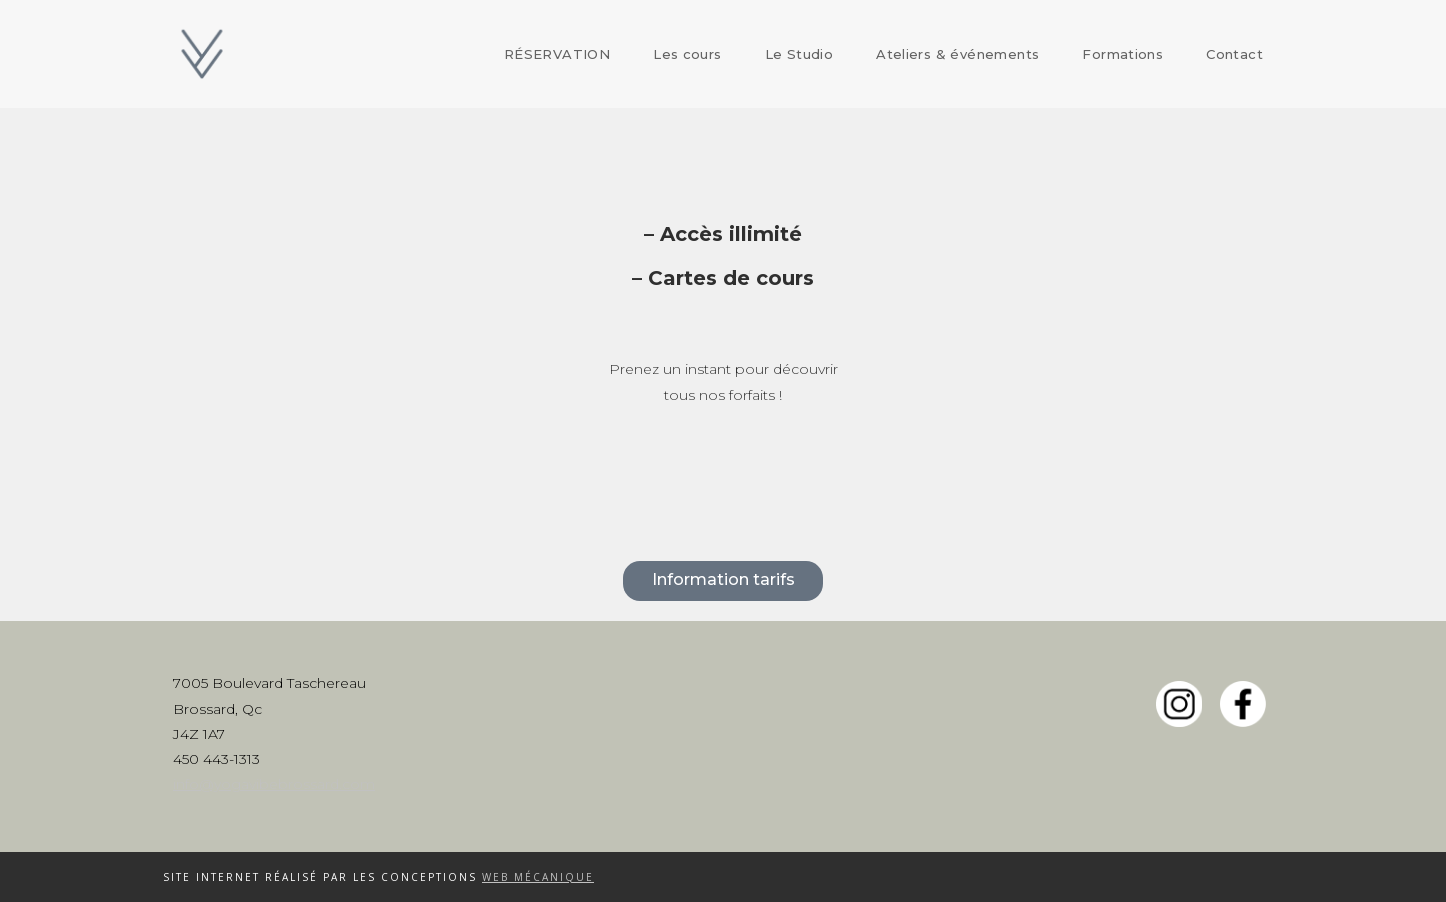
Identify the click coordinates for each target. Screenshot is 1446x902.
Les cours (687, 54)
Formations (1122, 54)
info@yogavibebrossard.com (274, 784)
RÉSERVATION (557, 54)
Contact (1234, 54)
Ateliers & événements (957, 54)
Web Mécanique (538, 877)
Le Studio (799, 54)
